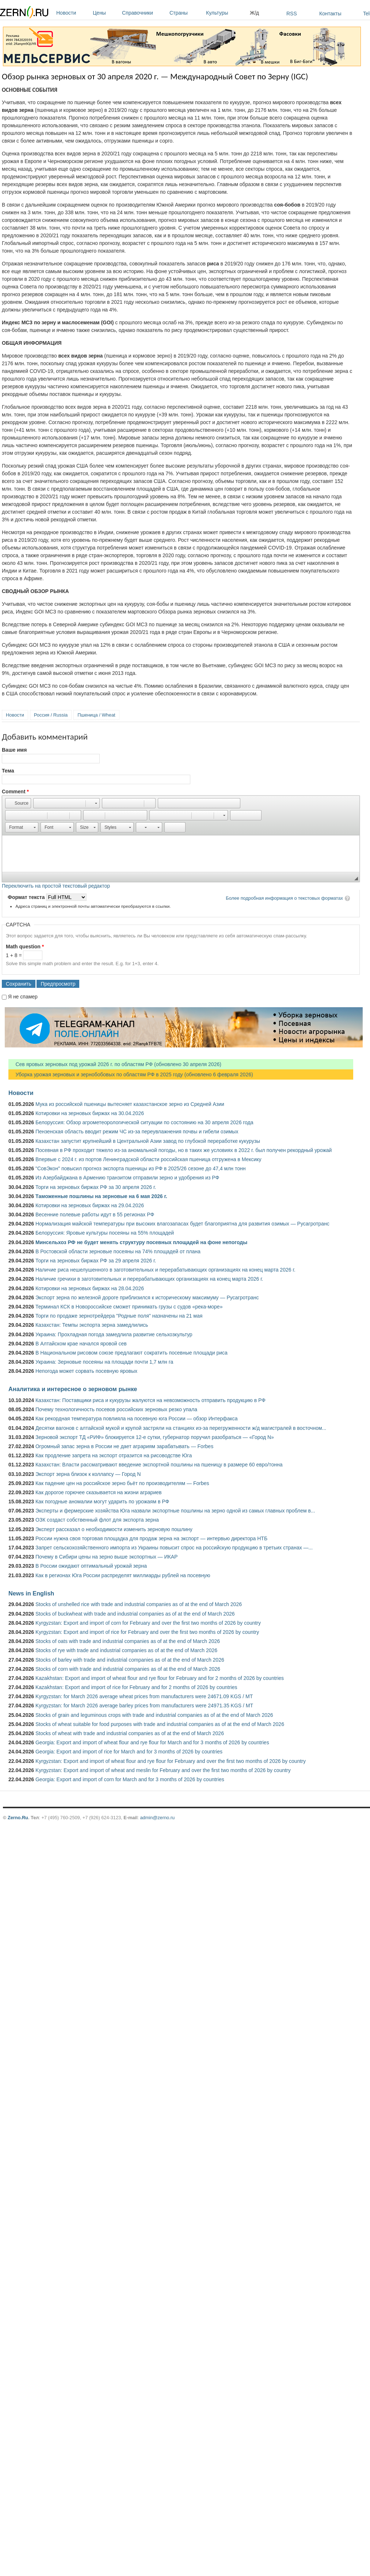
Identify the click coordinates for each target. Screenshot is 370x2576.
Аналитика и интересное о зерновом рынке (72, 1389)
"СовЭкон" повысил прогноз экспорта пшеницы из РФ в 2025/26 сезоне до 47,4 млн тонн (140, 1168)
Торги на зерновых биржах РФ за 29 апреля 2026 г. (95, 1261)
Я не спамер (23, 997)
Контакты (330, 13)
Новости (72, 12)
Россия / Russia (51, 715)
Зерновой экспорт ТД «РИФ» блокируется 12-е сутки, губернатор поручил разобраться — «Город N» (154, 1437)
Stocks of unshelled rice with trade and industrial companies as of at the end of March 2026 (138, 1604)
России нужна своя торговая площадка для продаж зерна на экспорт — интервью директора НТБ (151, 1538)
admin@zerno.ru (157, 1817)
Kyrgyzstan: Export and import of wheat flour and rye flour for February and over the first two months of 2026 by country (170, 1761)
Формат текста (27, 897)
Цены (105, 12)
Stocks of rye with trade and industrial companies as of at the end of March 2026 (126, 1650)
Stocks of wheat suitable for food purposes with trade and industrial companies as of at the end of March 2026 (159, 1724)
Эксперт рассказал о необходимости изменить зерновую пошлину (113, 1529)
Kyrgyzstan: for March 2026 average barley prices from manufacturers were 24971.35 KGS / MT (144, 1705)
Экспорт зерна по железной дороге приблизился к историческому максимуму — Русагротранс (147, 1297)
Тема (8, 771)
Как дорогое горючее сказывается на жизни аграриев (98, 1492)
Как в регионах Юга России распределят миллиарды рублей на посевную (122, 1575)
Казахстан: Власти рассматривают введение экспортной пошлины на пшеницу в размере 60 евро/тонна (159, 1465)
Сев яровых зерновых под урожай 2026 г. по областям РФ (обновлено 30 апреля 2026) (114, 1064)
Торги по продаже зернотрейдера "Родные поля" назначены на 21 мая (118, 1316)
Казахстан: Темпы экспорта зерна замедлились (91, 1325)
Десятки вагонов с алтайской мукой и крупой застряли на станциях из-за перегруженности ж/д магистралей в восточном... (180, 1428)
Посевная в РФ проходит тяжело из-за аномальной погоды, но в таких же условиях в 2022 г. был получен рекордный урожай (183, 1150)
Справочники (144, 12)
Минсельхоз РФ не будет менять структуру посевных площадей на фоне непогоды (141, 1242)
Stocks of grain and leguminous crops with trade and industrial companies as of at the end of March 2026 (154, 1715)
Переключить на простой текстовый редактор (56, 886)
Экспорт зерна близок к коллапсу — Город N (88, 1474)
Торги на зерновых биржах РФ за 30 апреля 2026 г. (95, 1187)
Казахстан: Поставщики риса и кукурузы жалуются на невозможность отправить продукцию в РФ (150, 1400)
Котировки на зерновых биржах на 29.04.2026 (89, 1205)
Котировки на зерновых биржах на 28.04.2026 (89, 1288)
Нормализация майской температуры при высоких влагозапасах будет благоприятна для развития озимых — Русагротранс (182, 1224)
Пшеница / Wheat (96, 715)
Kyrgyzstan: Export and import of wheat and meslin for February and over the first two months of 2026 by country (163, 1770)
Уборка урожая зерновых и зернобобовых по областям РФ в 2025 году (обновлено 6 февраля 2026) (130, 1074)
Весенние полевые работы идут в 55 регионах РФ (94, 1214)
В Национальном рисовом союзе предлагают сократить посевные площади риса (131, 1353)
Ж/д (254, 12)
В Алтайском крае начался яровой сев (81, 1343)
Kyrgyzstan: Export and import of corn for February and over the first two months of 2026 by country (148, 1623)
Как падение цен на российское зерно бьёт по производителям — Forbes (122, 1483)
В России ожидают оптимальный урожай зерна (91, 1566)
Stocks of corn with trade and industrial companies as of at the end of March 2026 (127, 1669)
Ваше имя (14, 750)
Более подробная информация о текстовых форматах (284, 898)
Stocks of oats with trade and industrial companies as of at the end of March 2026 (127, 1641)
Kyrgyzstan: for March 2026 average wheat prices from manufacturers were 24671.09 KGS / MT (144, 1696)
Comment (15, 791)
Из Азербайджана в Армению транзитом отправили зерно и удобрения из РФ (127, 1178)
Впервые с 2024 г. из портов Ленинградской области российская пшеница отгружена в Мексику (148, 1159)
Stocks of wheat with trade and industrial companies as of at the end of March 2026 (129, 1733)
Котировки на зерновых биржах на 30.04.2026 (89, 1113)
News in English (31, 1593)
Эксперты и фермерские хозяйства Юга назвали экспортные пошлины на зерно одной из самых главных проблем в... (175, 1511)
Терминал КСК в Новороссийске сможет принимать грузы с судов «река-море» (128, 1307)
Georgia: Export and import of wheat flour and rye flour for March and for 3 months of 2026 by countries (152, 1742)
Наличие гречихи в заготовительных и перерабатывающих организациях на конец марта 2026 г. (149, 1279)
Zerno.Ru (18, 1817)
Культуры (226, 12)
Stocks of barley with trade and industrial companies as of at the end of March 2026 (129, 1660)
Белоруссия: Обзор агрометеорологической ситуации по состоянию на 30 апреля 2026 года (144, 1122)
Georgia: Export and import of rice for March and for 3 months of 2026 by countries (128, 1752)
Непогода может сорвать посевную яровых (86, 1371)
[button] (18, 803)
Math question (25, 946)
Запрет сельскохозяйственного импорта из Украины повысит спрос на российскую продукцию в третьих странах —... (174, 1547)
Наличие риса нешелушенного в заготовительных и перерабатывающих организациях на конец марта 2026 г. (165, 1270)
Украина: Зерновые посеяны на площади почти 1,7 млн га (104, 1362)
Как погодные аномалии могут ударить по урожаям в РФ (102, 1501)
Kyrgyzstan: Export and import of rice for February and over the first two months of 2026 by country (147, 1632)
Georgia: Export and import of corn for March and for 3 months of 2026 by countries (129, 1779)
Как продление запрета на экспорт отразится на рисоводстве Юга (113, 1455)
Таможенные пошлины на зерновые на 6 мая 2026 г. (101, 1196)
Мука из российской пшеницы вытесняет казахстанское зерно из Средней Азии (129, 1104)
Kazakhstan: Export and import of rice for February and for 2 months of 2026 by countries (136, 1687)
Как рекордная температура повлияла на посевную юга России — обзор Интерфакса (136, 1418)
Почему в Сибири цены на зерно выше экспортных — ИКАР (106, 1557)
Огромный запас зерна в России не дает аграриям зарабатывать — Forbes (124, 1446)
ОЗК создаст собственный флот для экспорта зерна (97, 1520)
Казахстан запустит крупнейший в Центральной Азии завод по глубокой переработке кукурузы (147, 1141)
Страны (185, 12)
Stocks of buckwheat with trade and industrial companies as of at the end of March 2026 (135, 1614)
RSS (291, 13)
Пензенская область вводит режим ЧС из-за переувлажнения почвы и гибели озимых (136, 1131)
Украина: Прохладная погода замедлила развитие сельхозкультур (113, 1334)
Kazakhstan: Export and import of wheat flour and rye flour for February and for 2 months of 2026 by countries (159, 1678)
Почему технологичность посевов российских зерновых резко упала (116, 1409)
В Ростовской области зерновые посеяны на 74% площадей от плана (118, 1251)
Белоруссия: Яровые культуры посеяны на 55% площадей (104, 1233)
